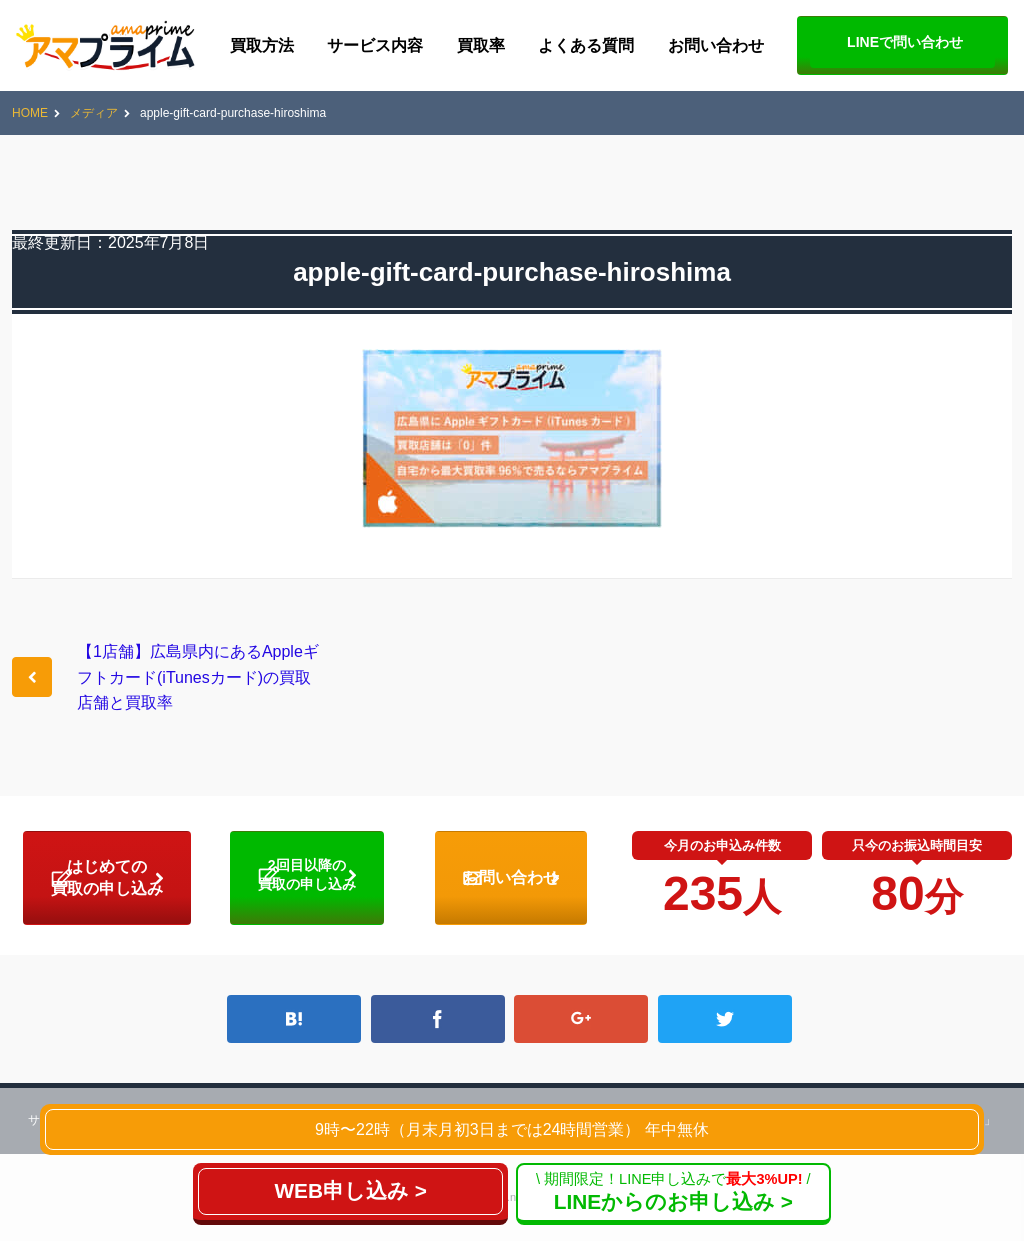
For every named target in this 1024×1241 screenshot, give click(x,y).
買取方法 (262, 45)
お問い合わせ (716, 45)
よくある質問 (586, 45)
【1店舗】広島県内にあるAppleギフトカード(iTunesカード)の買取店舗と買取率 (198, 677)
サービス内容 (375, 45)
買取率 (481, 45)
